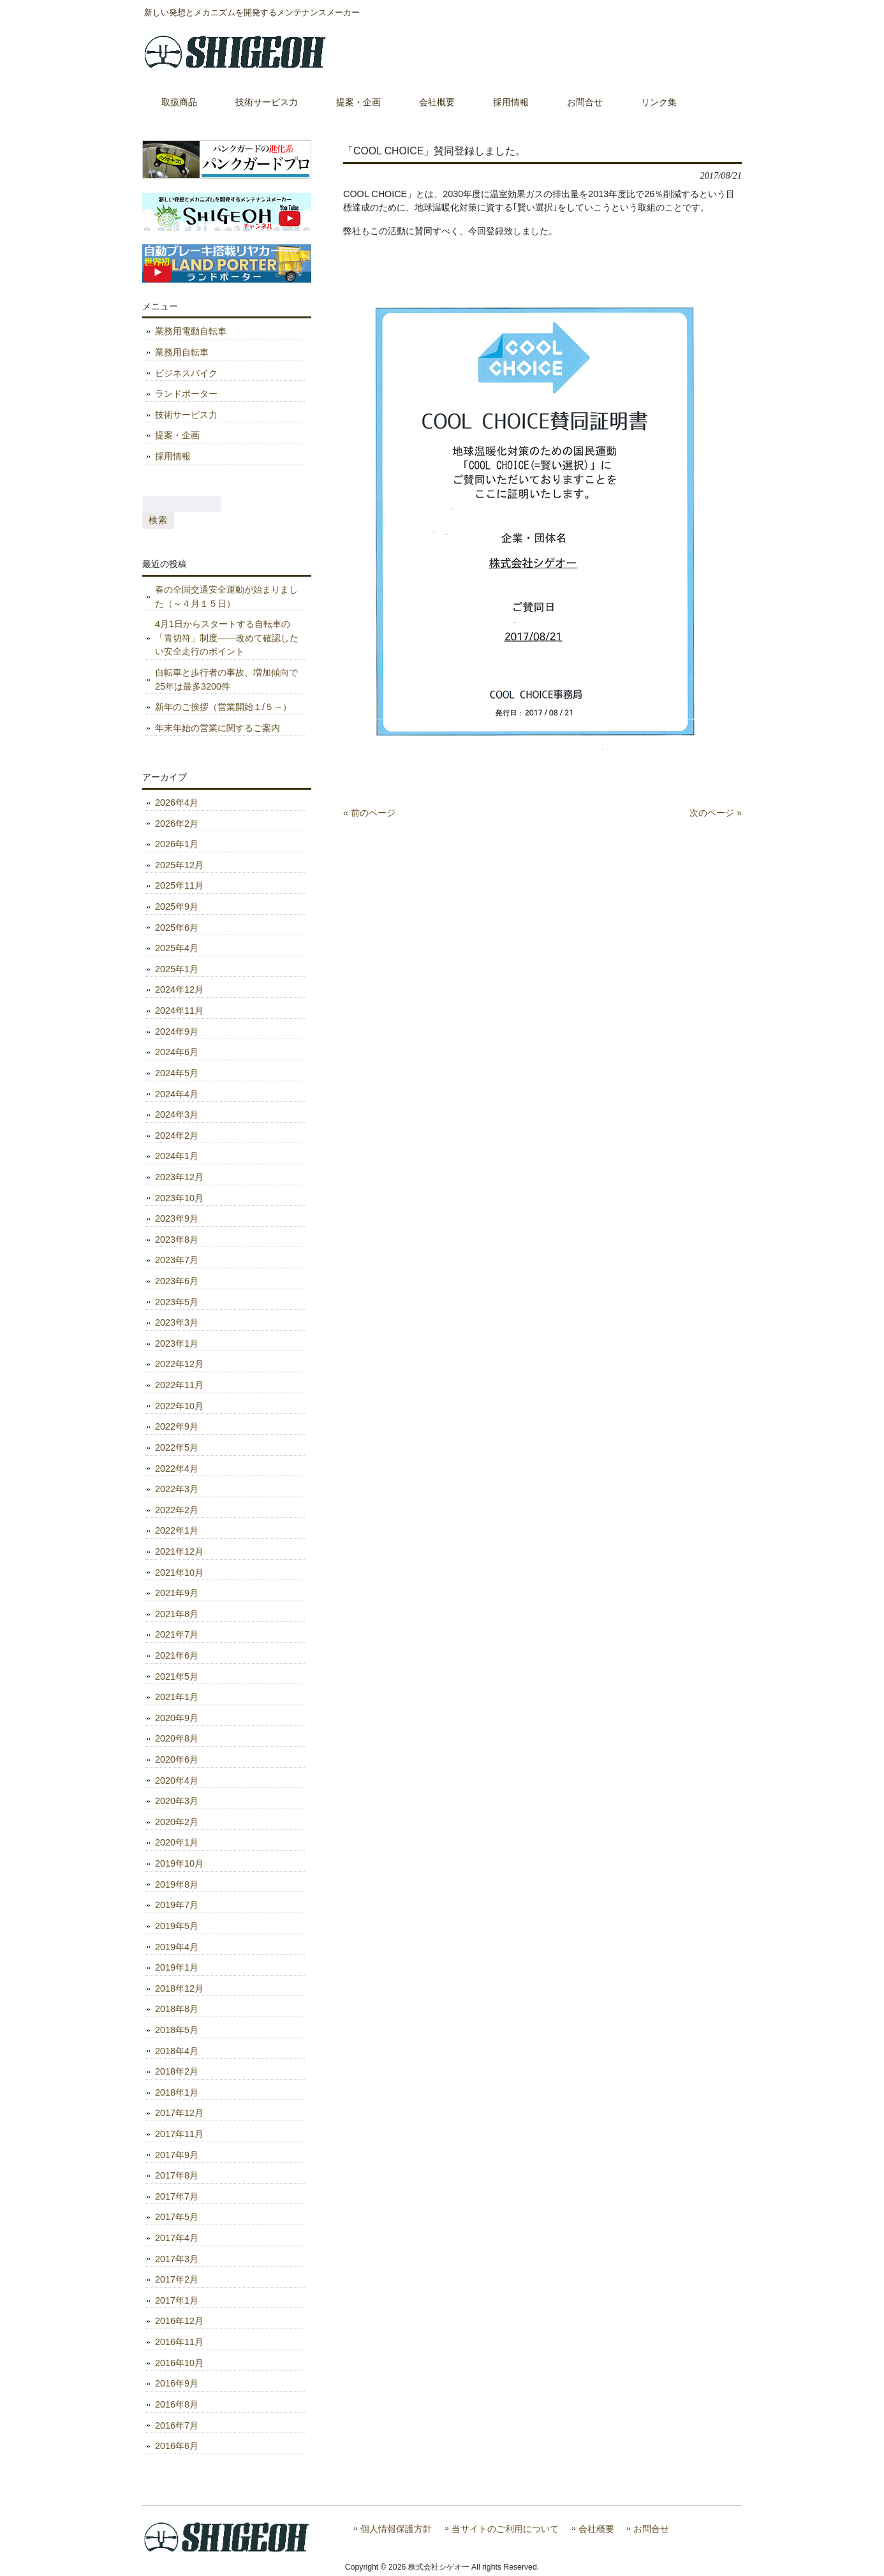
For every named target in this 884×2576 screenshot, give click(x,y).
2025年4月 (176, 948)
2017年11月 (179, 2134)
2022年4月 (176, 1468)
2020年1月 (176, 1842)
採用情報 (173, 456)
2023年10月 (179, 1198)
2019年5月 (176, 1926)
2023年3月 (176, 1322)
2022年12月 (179, 1364)
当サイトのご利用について (505, 2529)
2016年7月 (176, 2425)
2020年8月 (176, 1738)
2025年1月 (176, 969)
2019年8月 (176, 1884)
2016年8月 (176, 2404)
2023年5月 (176, 1302)
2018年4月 (176, 2051)
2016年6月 (176, 2446)
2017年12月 (179, 2113)
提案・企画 (177, 435)
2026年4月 (176, 802)
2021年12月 (179, 1551)
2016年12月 (179, 2321)
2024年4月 (176, 1094)
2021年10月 (179, 1572)
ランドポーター (186, 394)
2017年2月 (176, 2279)
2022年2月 (176, 1510)
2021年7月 (176, 1634)
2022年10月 (179, 1406)
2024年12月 (179, 989)
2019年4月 (176, 1947)
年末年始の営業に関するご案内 (217, 728)
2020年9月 (176, 1718)
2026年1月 (176, 844)
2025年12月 (179, 865)
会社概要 (596, 2529)
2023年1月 (176, 1343)
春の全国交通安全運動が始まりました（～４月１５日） (226, 596)
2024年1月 (176, 1156)
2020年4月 (176, 1780)
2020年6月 (176, 1759)
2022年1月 (176, 1530)
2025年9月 (176, 906)
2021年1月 (176, 1697)
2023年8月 (176, 1239)
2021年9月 (176, 1593)
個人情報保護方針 (396, 2529)
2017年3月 (176, 2259)
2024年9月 (176, 1031)
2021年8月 (176, 1614)
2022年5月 (176, 1447)
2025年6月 (176, 927)
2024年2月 (176, 1135)
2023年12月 (179, 1177)
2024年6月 (176, 1052)
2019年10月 (179, 1863)
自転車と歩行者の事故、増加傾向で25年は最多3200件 (226, 679)
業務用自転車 (182, 352)
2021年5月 (176, 1676)
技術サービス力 (186, 415)
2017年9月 (176, 2155)
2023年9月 (176, 1218)
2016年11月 (179, 2342)
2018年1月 (176, 2092)
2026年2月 (176, 823)
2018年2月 (176, 2071)
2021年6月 (176, 1655)
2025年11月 (179, 885)
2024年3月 (176, 1114)
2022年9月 (176, 1426)
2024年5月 (176, 1073)
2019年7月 (176, 1905)
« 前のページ (369, 813)
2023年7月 (176, 1260)
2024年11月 (179, 1010)
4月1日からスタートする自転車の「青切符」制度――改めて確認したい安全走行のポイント (226, 637)
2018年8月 (176, 2009)
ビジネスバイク (186, 373)
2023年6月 (176, 1281)
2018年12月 (179, 1988)
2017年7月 (176, 2196)
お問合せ (651, 2529)
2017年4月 (176, 2238)
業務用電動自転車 (190, 331)
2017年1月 (176, 2300)
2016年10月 (179, 2363)
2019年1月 (176, 1967)
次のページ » (715, 813)
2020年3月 (176, 1801)
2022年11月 (179, 1385)
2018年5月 (176, 2030)
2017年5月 (176, 2217)
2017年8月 (176, 2175)
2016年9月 (176, 2383)
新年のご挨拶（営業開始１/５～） (223, 707)
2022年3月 (176, 1489)
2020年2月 (176, 1822)
